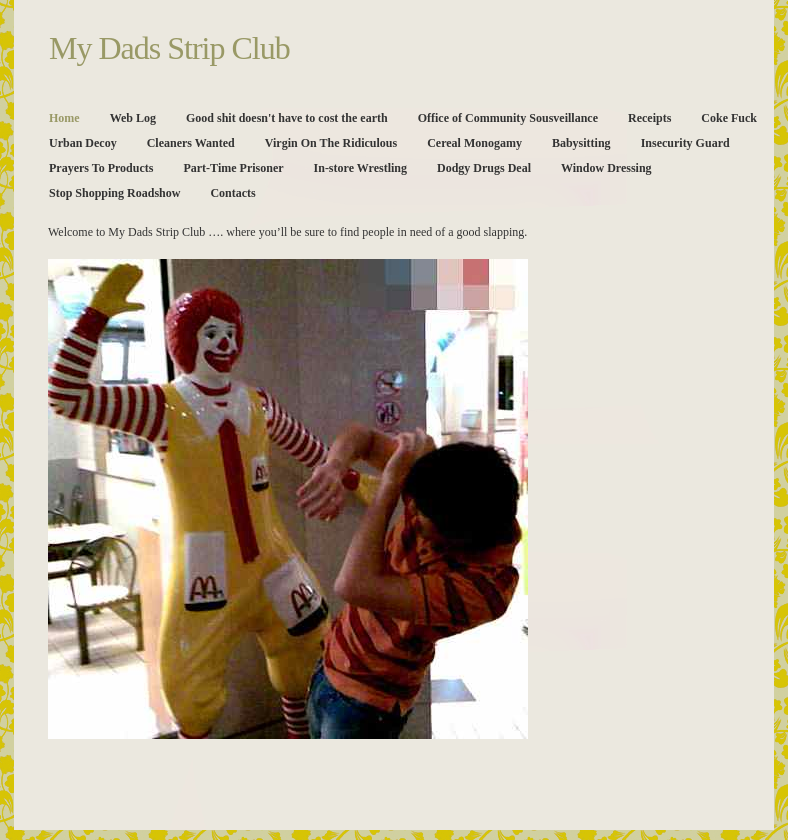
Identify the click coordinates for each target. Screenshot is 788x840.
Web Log (133, 118)
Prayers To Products (101, 168)
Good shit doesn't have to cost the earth (287, 118)
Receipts (649, 118)
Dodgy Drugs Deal (484, 168)
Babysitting (581, 143)
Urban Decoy (83, 143)
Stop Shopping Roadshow (114, 193)
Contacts (232, 193)
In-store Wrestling (360, 168)
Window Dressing (606, 168)
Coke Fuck (729, 118)
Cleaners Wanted (191, 143)
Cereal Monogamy (474, 143)
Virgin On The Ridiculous (331, 143)
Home (64, 118)
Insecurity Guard (685, 143)
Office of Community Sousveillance (508, 118)
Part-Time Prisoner (233, 168)
